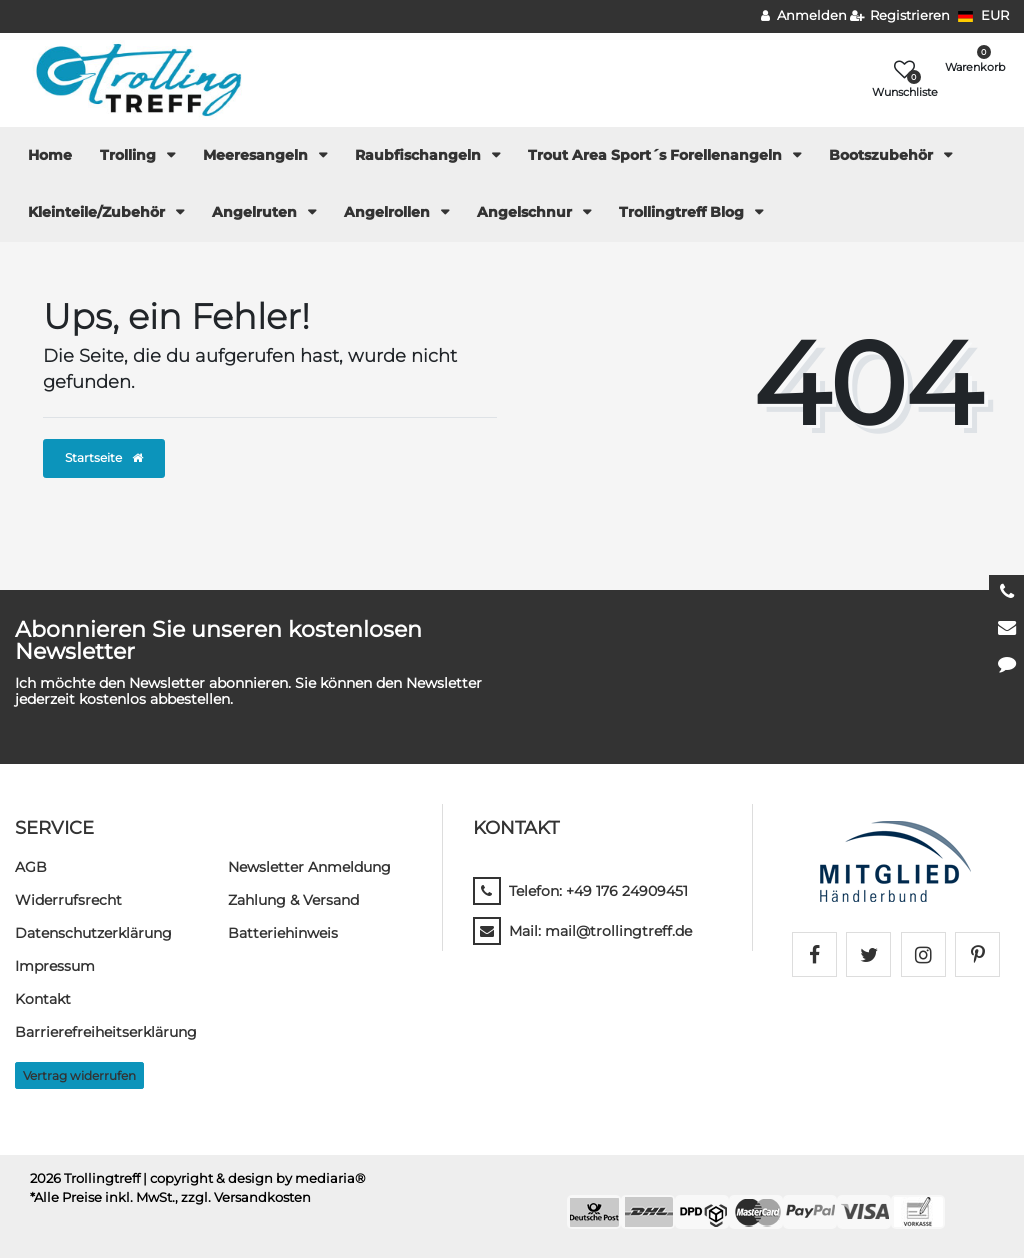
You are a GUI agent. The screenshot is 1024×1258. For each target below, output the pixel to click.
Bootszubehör (883, 155)
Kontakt (43, 999)
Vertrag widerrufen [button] (79, 1075)
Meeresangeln (257, 155)
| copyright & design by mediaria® (254, 1178)
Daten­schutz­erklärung (93, 933)
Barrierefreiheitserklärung (106, 1032)
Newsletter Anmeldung (309, 867)
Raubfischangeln (420, 155)
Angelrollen (389, 212)
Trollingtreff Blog (683, 212)
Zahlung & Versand (293, 900)
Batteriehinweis (283, 933)
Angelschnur (526, 212)
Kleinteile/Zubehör (98, 212)
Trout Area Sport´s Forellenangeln (657, 155)
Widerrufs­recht (68, 900)
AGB (31, 867)
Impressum (55, 966)
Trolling (130, 155)
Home (50, 155)
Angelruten (256, 212)
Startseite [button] (104, 457)
